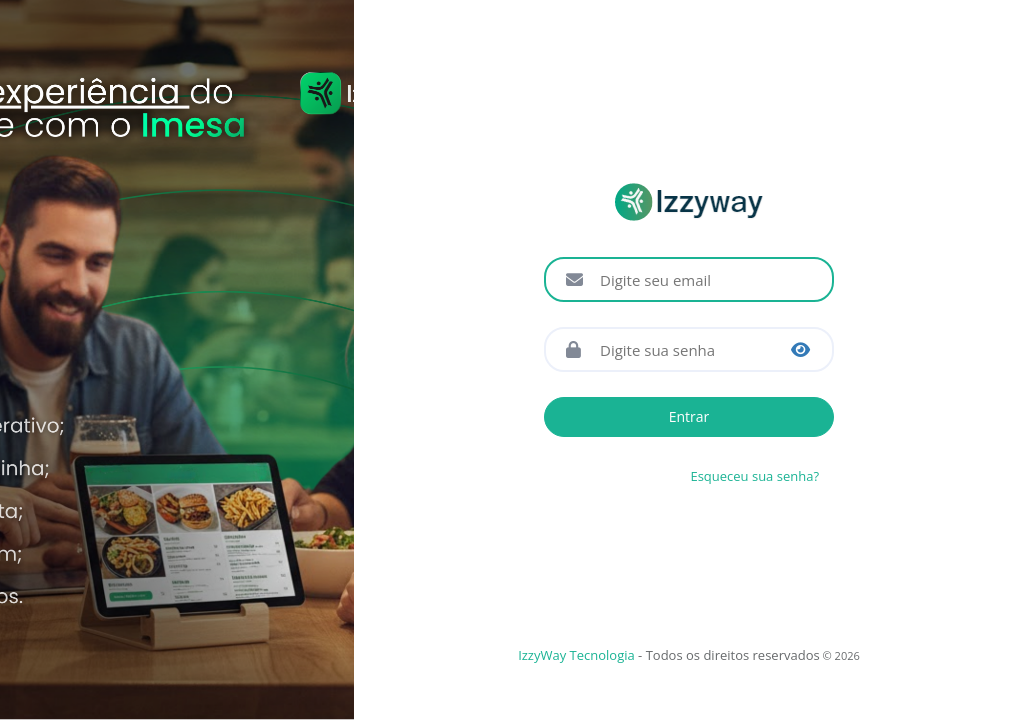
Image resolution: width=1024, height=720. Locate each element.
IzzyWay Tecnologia (576, 655)
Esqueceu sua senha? (754, 476)
